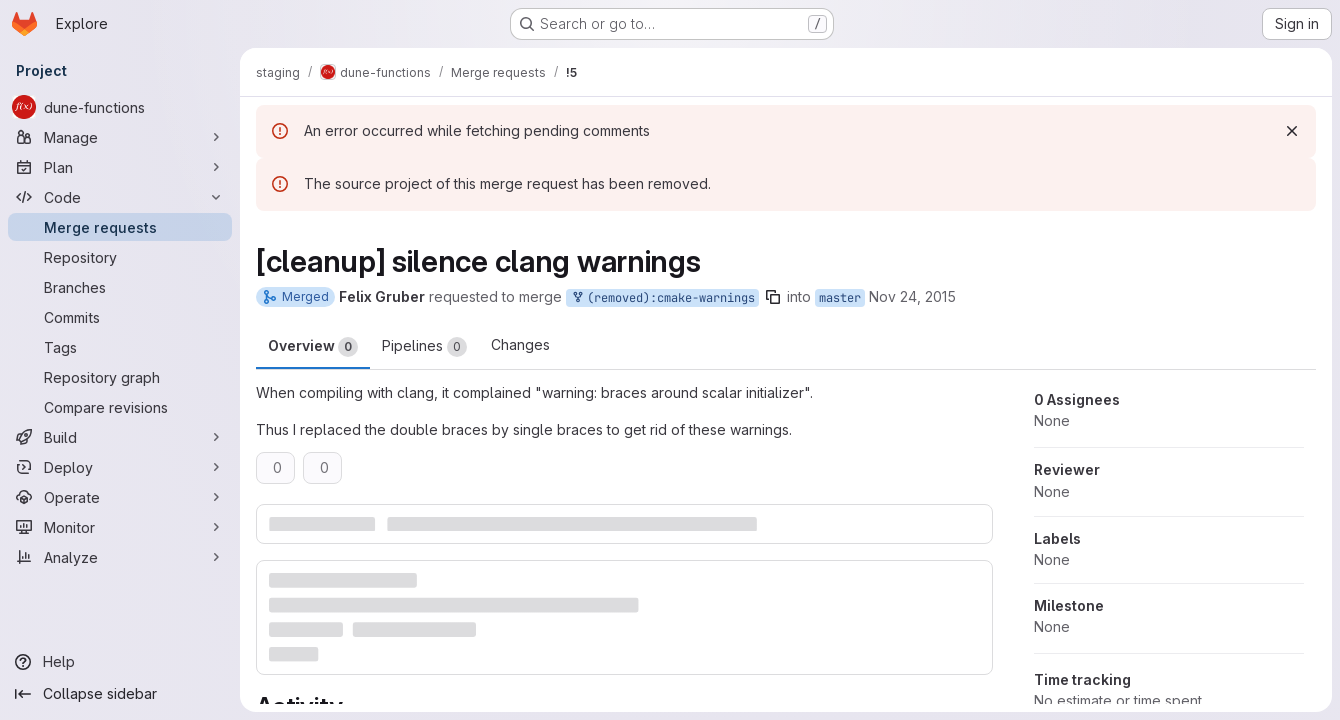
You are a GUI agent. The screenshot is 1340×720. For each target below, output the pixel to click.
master (840, 298)
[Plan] (120, 167)
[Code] (120, 197)
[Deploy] (120, 467)
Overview (313, 347)
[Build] (120, 437)
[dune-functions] (120, 107)
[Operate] (120, 497)
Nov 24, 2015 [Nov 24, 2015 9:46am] (912, 296)
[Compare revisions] (120, 407)
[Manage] (120, 137)
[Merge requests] (120, 227)
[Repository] (120, 257)
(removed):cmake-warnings (662, 298)
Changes (520, 344)
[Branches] (120, 287)
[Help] (120, 662)
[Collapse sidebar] (120, 694)
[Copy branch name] (773, 297)
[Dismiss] (1292, 131)
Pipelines (424, 347)
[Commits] (120, 317)
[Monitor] (120, 527)
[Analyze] (120, 557)
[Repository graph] (120, 377)
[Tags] (120, 347)
